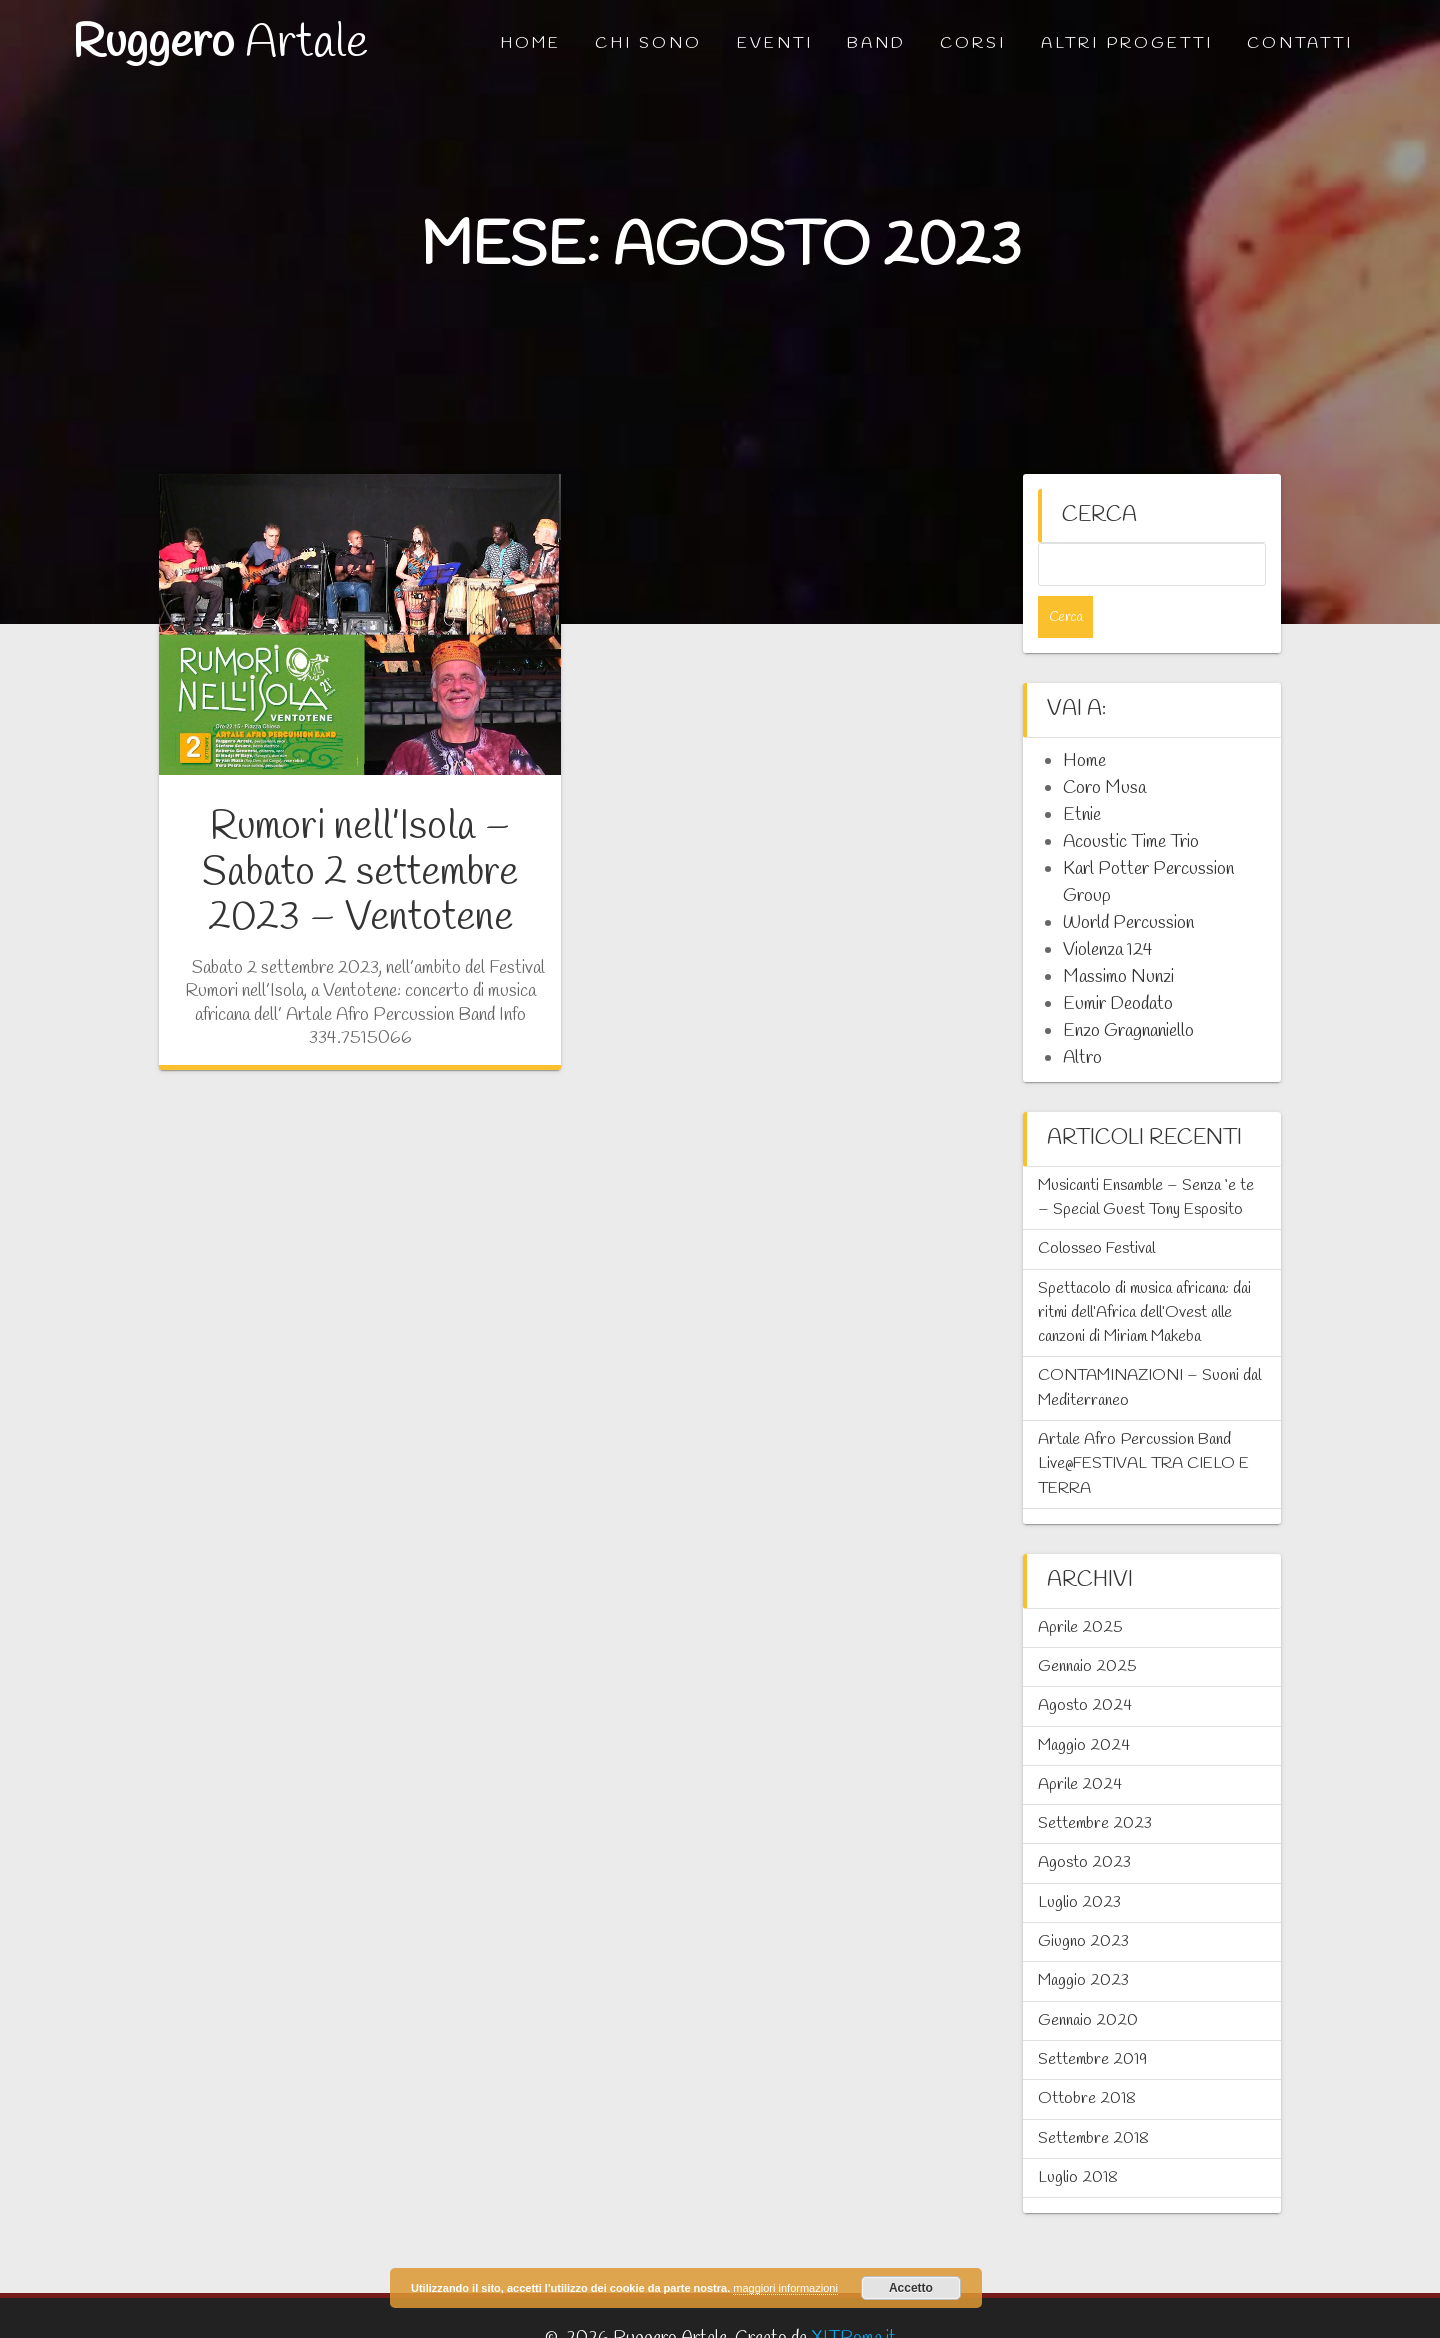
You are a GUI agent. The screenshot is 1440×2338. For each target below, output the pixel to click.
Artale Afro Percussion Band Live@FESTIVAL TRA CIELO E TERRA (1143, 1422)
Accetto (911, 2288)
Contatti (1300, 43)
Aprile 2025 (1080, 1585)
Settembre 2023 (1095, 1781)
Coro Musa (1104, 746)
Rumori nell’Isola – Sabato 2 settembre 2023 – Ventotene (360, 873)
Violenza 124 (1108, 908)
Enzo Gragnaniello (1128, 989)
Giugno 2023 (1083, 1899)
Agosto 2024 (1085, 1663)
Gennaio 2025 (1087, 1624)
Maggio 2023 (1083, 1938)
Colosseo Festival (1096, 1206)
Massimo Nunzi (1118, 935)
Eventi (775, 43)
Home (530, 43)
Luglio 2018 (1078, 2135)
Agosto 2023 (1084, 1820)
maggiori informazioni (785, 2288)
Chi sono (648, 43)
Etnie (1082, 773)
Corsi (973, 43)
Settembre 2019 (1092, 2017)
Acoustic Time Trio (1131, 800)
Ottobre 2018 (1087, 2056)
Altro (1082, 1016)
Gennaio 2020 (1088, 1978)
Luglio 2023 (1079, 1860)
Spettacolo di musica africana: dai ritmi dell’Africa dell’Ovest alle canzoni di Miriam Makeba (1144, 1271)
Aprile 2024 (1080, 1742)
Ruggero (220, 44)
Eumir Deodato (1118, 962)
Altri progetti (1127, 43)
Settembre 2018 (1093, 2096)
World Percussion (1128, 881)
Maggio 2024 (1084, 1703)
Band (876, 43)
